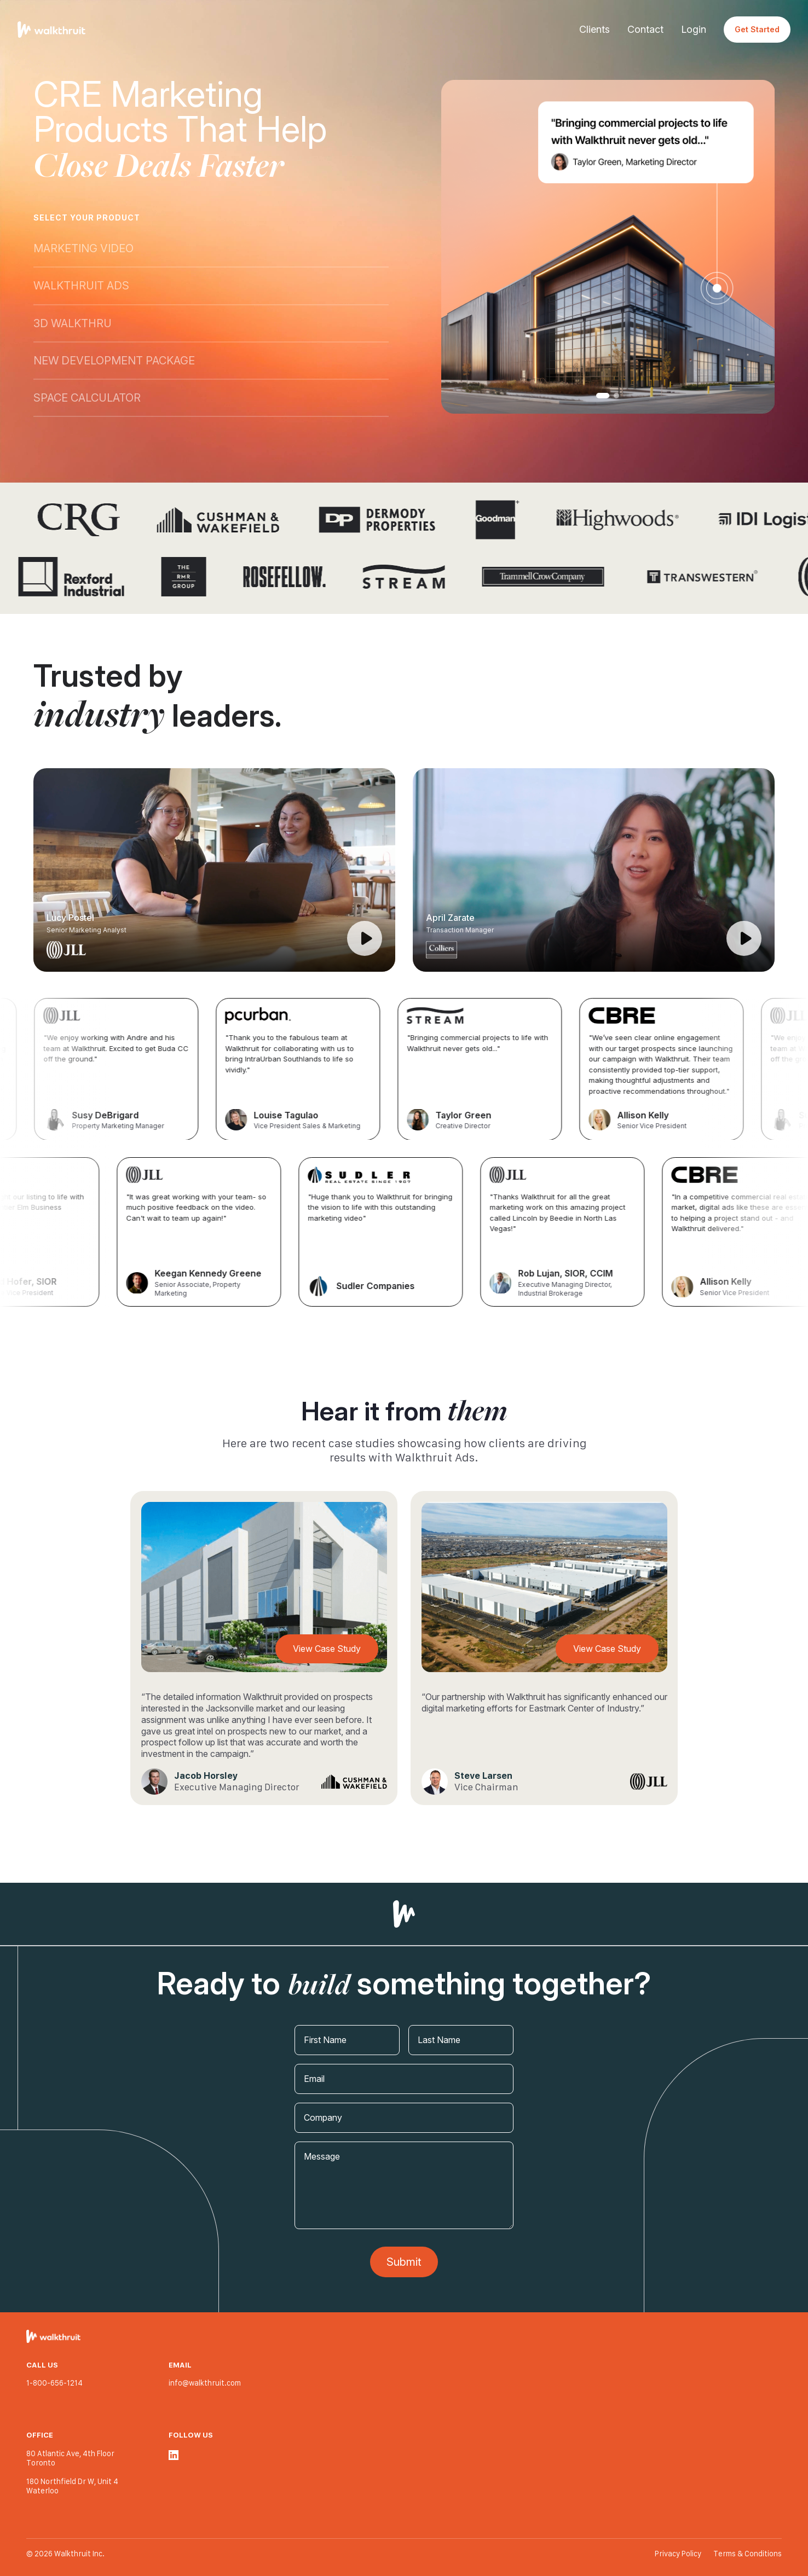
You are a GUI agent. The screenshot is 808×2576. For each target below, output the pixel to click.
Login (693, 29)
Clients (594, 29)
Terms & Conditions (747, 2553)
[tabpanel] (608, 247)
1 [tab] (602, 395)
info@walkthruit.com (205, 2382)
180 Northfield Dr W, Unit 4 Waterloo (72, 2486)
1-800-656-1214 (54, 2382)
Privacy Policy (679, 2553)
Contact (645, 29)
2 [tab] (616, 395)
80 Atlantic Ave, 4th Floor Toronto (70, 2458)
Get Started (757, 29)
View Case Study (327, 1648)
